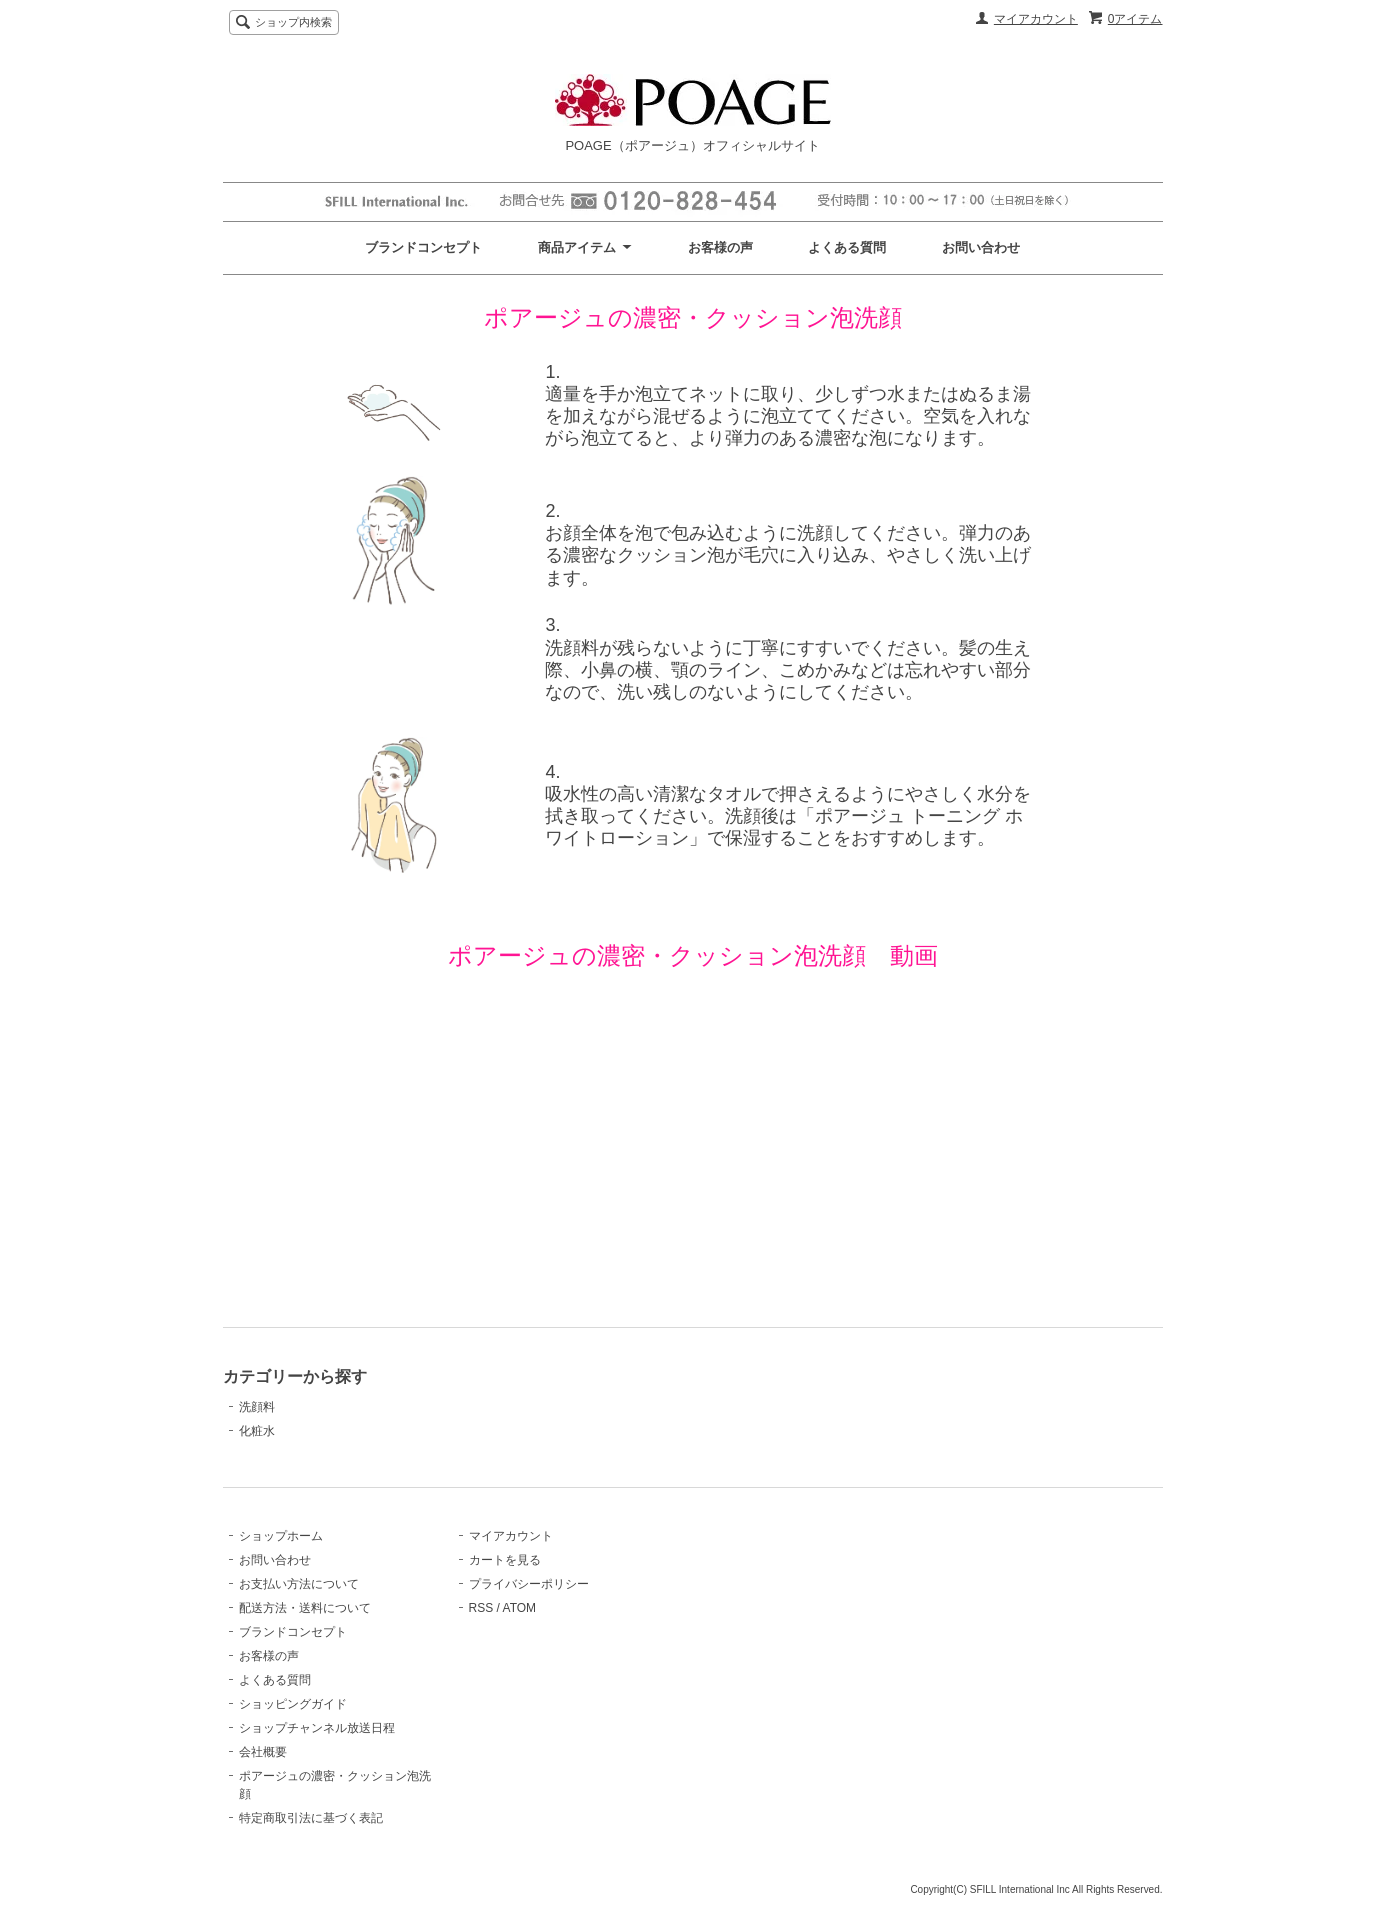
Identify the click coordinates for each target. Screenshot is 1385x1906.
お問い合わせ (981, 247)
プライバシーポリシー (529, 1584)
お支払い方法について (299, 1584)
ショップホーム (281, 1536)
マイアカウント (1036, 19)
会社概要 (263, 1752)
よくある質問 (847, 247)
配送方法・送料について (305, 1608)
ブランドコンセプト (423, 247)
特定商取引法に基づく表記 (311, 1818)
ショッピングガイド (293, 1704)
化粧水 (257, 1431)
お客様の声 (720, 247)
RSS (481, 1608)
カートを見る (505, 1560)
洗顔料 (257, 1407)
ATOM (520, 1608)
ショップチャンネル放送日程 (317, 1728)
